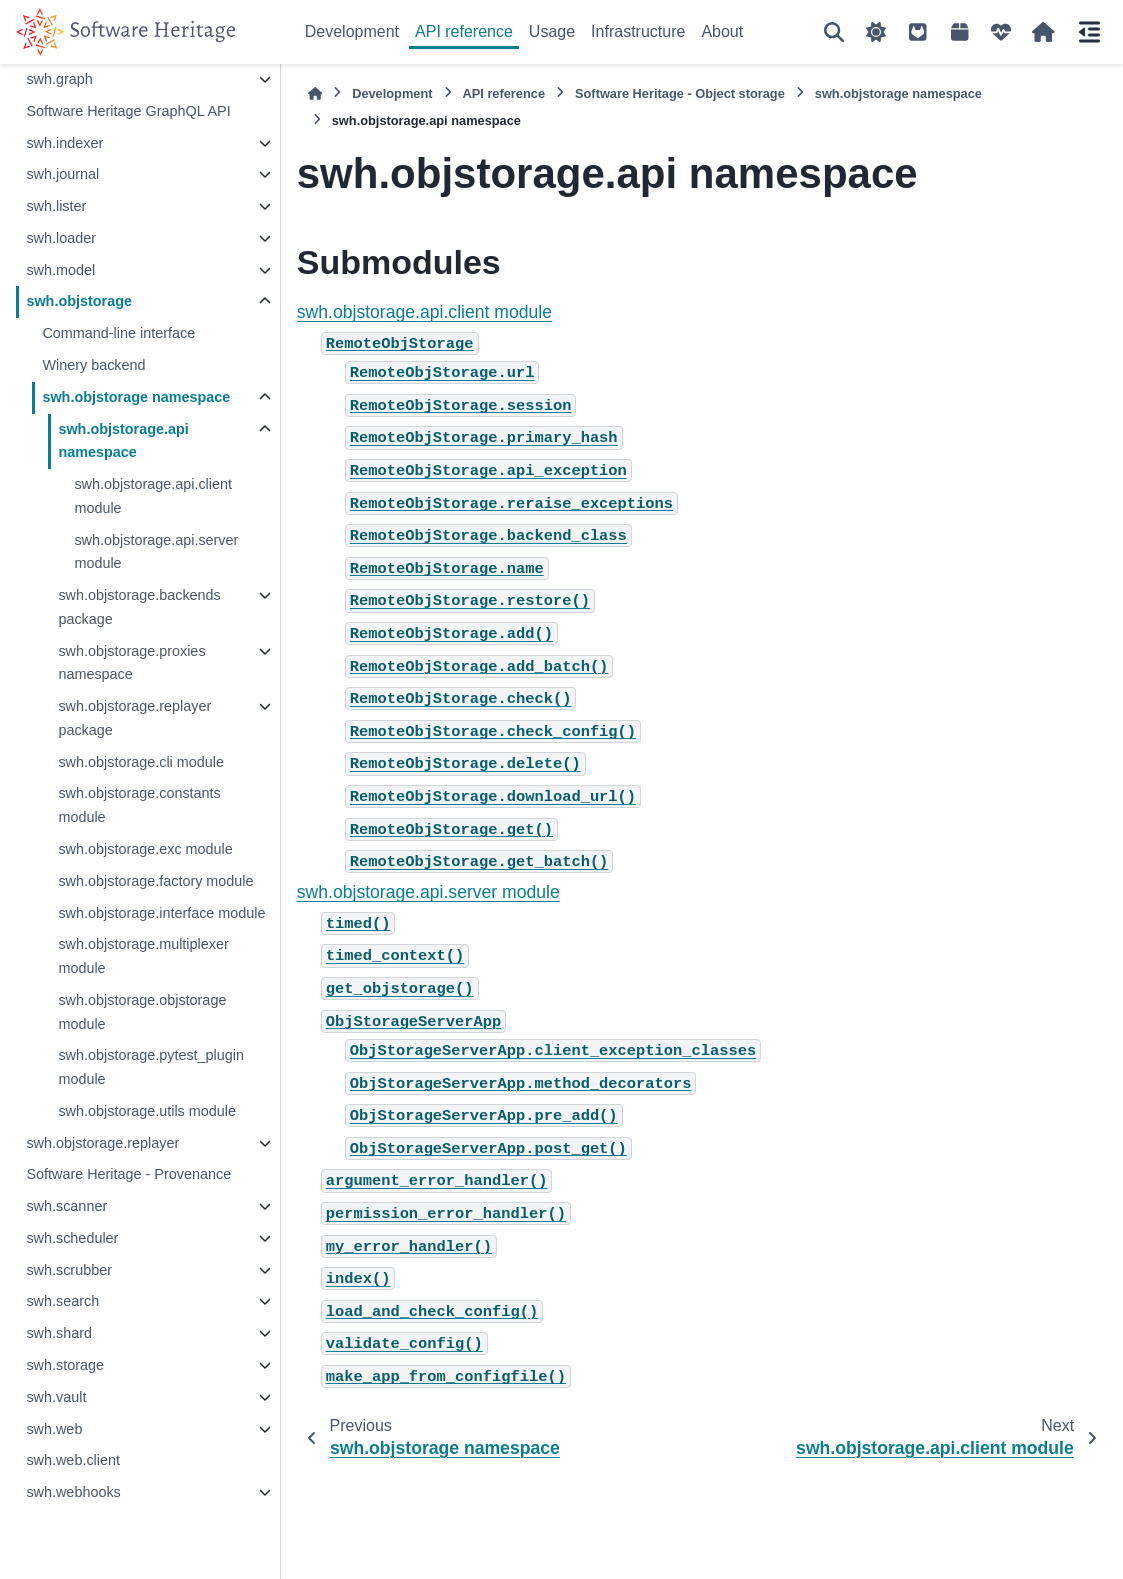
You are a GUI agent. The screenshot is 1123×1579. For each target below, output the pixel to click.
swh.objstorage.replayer (102, 1143)
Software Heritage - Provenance (128, 1174)
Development (352, 31)
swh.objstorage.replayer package (134, 718)
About (722, 31)
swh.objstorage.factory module (155, 881)
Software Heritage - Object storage (680, 93)
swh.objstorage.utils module (147, 1111)
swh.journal (62, 174)
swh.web (54, 1429)
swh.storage (65, 1365)
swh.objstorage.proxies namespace (131, 663)
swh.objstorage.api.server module (156, 552)
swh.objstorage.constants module (139, 805)
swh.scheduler (72, 1238)
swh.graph (59, 79)
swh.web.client (73, 1460)
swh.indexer (64, 143)
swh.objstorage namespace (136, 397)
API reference (464, 31)
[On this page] (1089, 32)
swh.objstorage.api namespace (123, 441)
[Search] (834, 32)
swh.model (60, 270)
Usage (552, 31)
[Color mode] (876, 32)
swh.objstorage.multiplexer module (143, 956)
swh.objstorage (79, 301)
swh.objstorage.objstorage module (142, 1012)
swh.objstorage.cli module (141, 762)
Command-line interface (118, 333)
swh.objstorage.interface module (161, 913)
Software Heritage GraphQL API (128, 111)
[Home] (315, 93)
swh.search (62, 1301)
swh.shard (59, 1333)
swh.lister (56, 206)
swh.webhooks (73, 1492)
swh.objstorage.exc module (145, 849)
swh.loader (61, 238)
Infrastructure (638, 31)
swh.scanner (66, 1206)
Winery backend (93, 365)
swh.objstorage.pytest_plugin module (151, 1067)
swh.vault (56, 1397)
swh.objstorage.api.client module (153, 496)
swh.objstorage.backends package (139, 607)
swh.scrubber (69, 1270)
